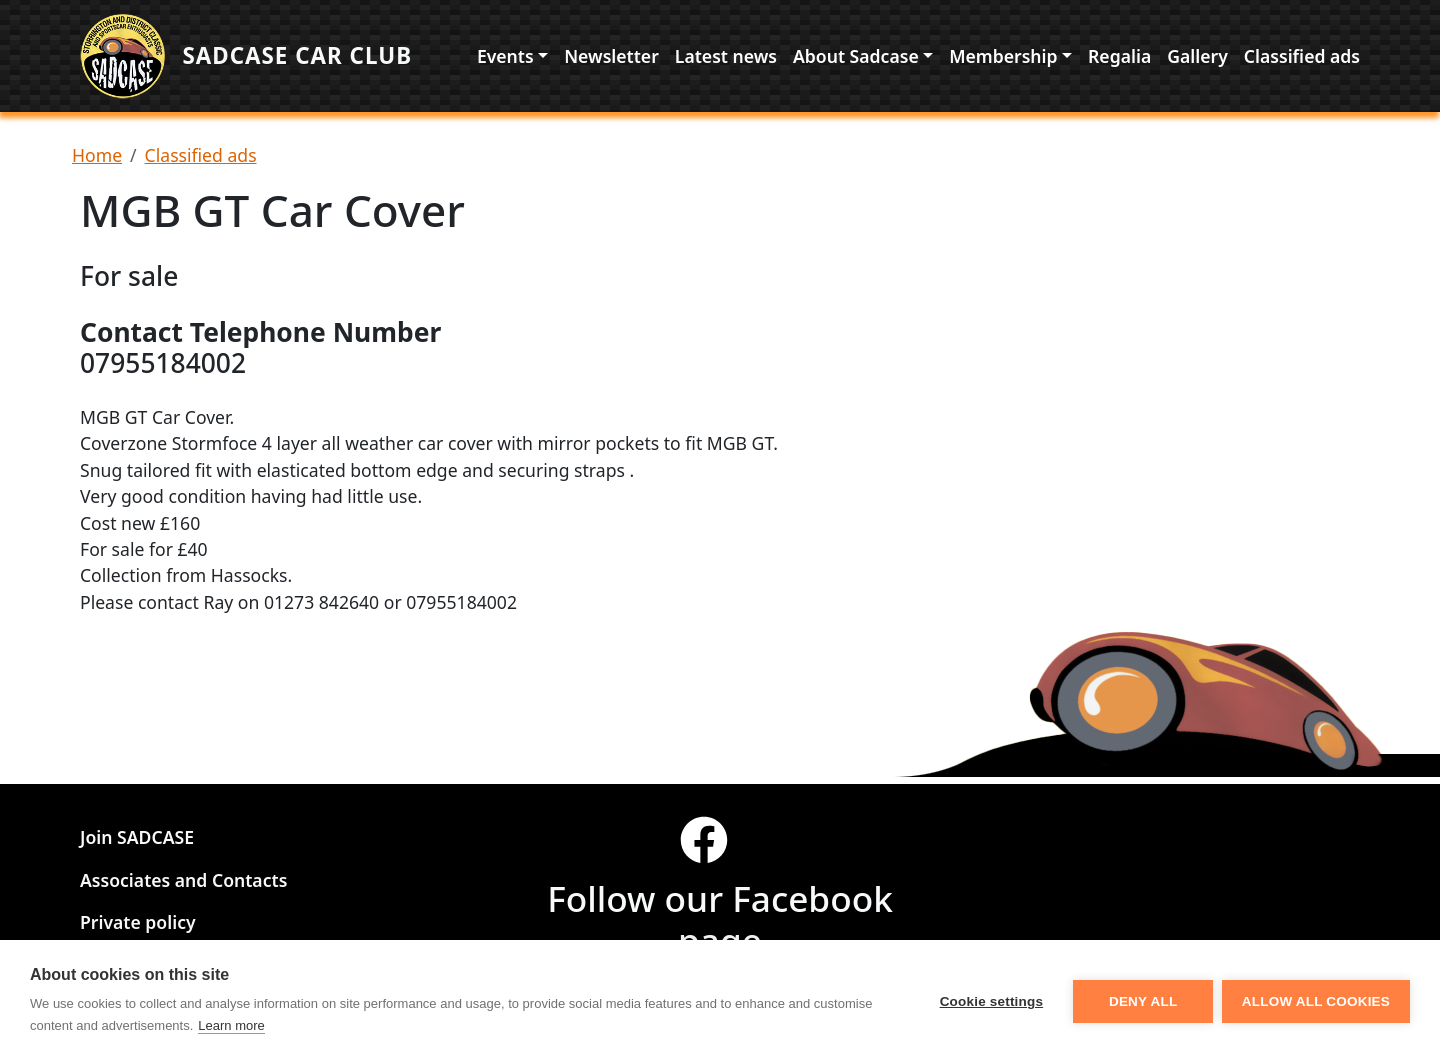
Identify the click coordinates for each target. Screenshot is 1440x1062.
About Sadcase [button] (856, 59)
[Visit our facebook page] (720, 849)
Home (97, 162)
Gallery (1197, 59)
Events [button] (505, 59)
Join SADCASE (137, 838)
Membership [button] (1003, 59)
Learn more (231, 1025)
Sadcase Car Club (305, 59)
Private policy (138, 923)
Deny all (1142, 1001)
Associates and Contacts (183, 880)
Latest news (726, 59)
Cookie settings (990, 1001)
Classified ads (1302, 59)
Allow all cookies (1316, 1001)
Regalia (1119, 59)
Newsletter (611, 59)
